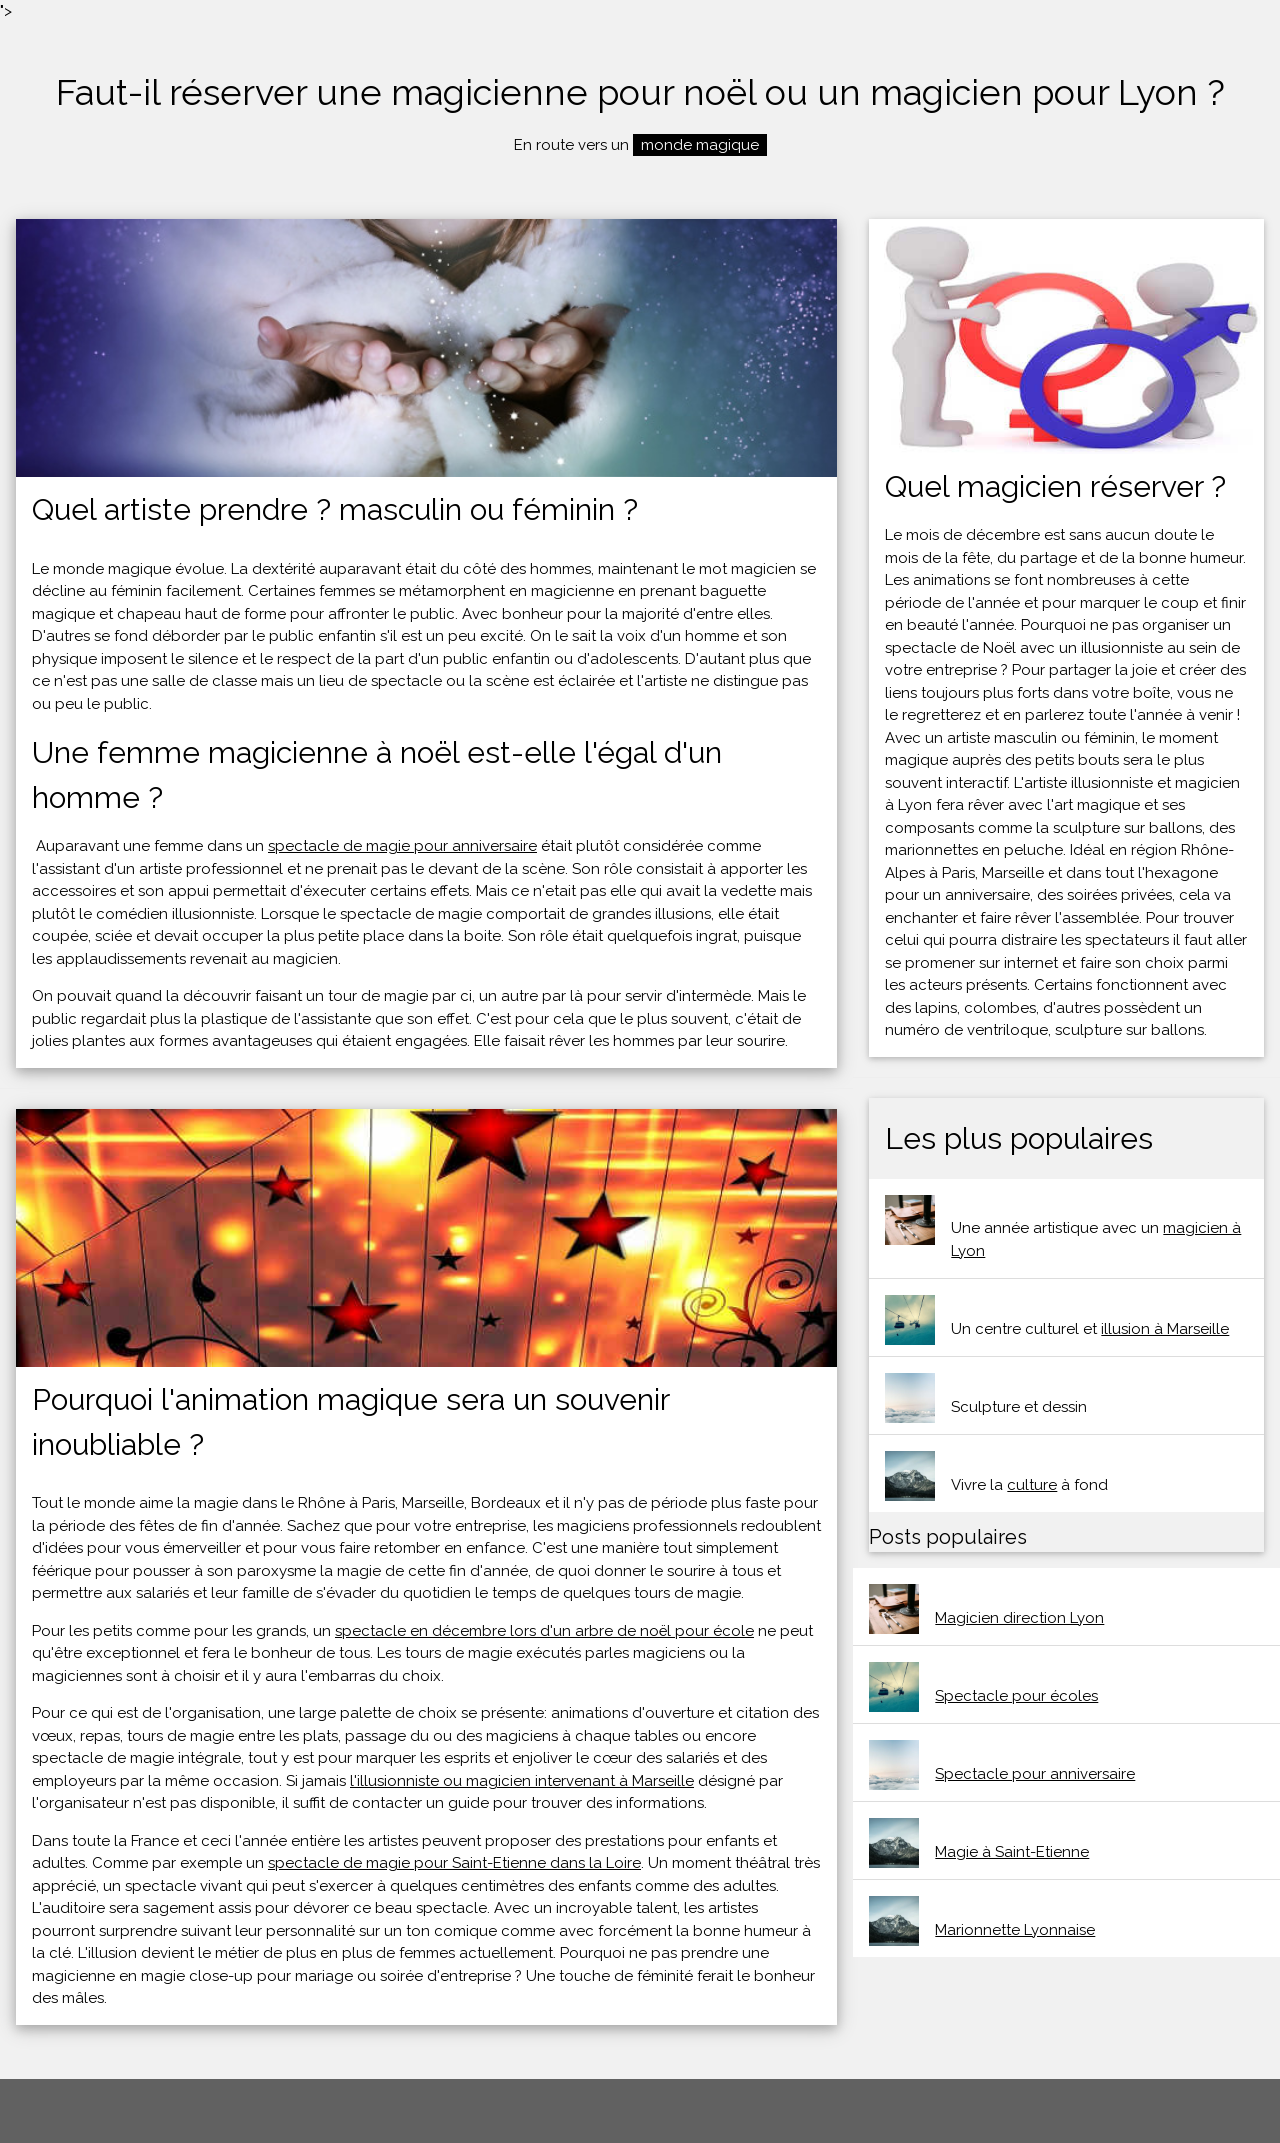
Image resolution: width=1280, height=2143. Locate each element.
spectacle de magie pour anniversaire (402, 846)
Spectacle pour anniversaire (1035, 1774)
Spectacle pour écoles (1016, 1696)
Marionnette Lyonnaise (1015, 1930)
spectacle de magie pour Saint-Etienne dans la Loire (454, 1863)
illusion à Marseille (1165, 1329)
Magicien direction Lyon (1019, 1618)
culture (1032, 1485)
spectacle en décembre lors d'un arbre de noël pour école (544, 1631)
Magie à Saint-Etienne (1012, 1852)
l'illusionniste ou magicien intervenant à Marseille (522, 1781)
